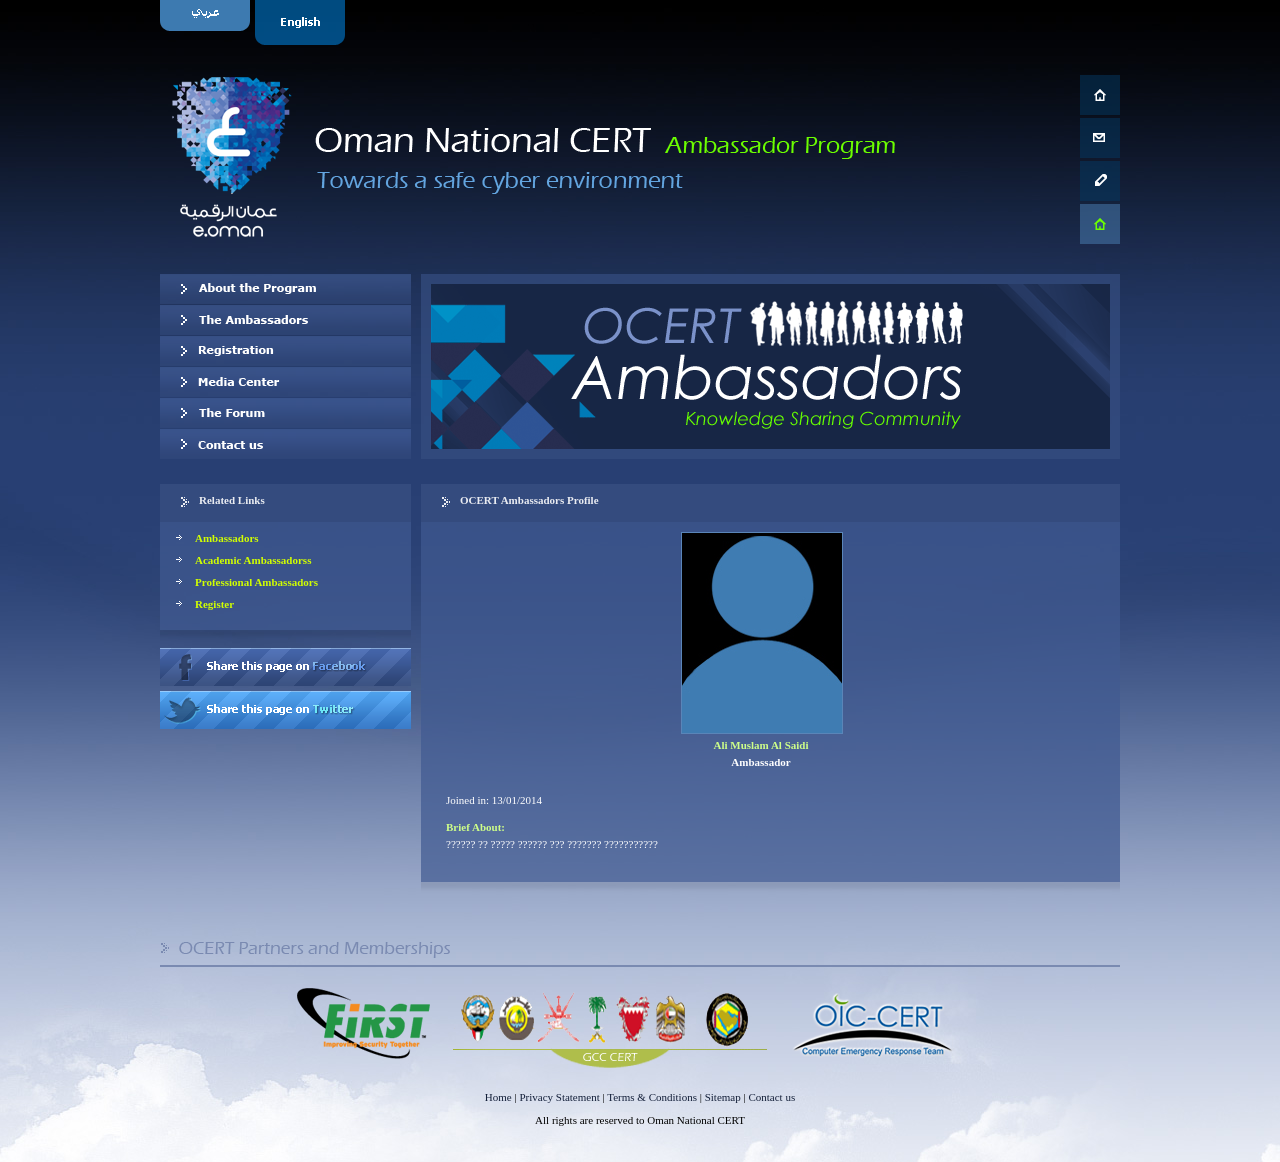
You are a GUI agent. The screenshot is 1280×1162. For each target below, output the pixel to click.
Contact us (285, 444)
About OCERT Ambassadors (285, 289)
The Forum (285, 413)
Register (214, 604)
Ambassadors (227, 538)
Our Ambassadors (285, 320)
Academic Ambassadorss (253, 560)
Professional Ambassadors (256, 582)
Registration (285, 351)
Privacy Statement (559, 1097)
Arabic (207, 22)
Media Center (285, 382)
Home (498, 1097)
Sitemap (723, 1097)
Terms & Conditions (652, 1097)
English (302, 22)
